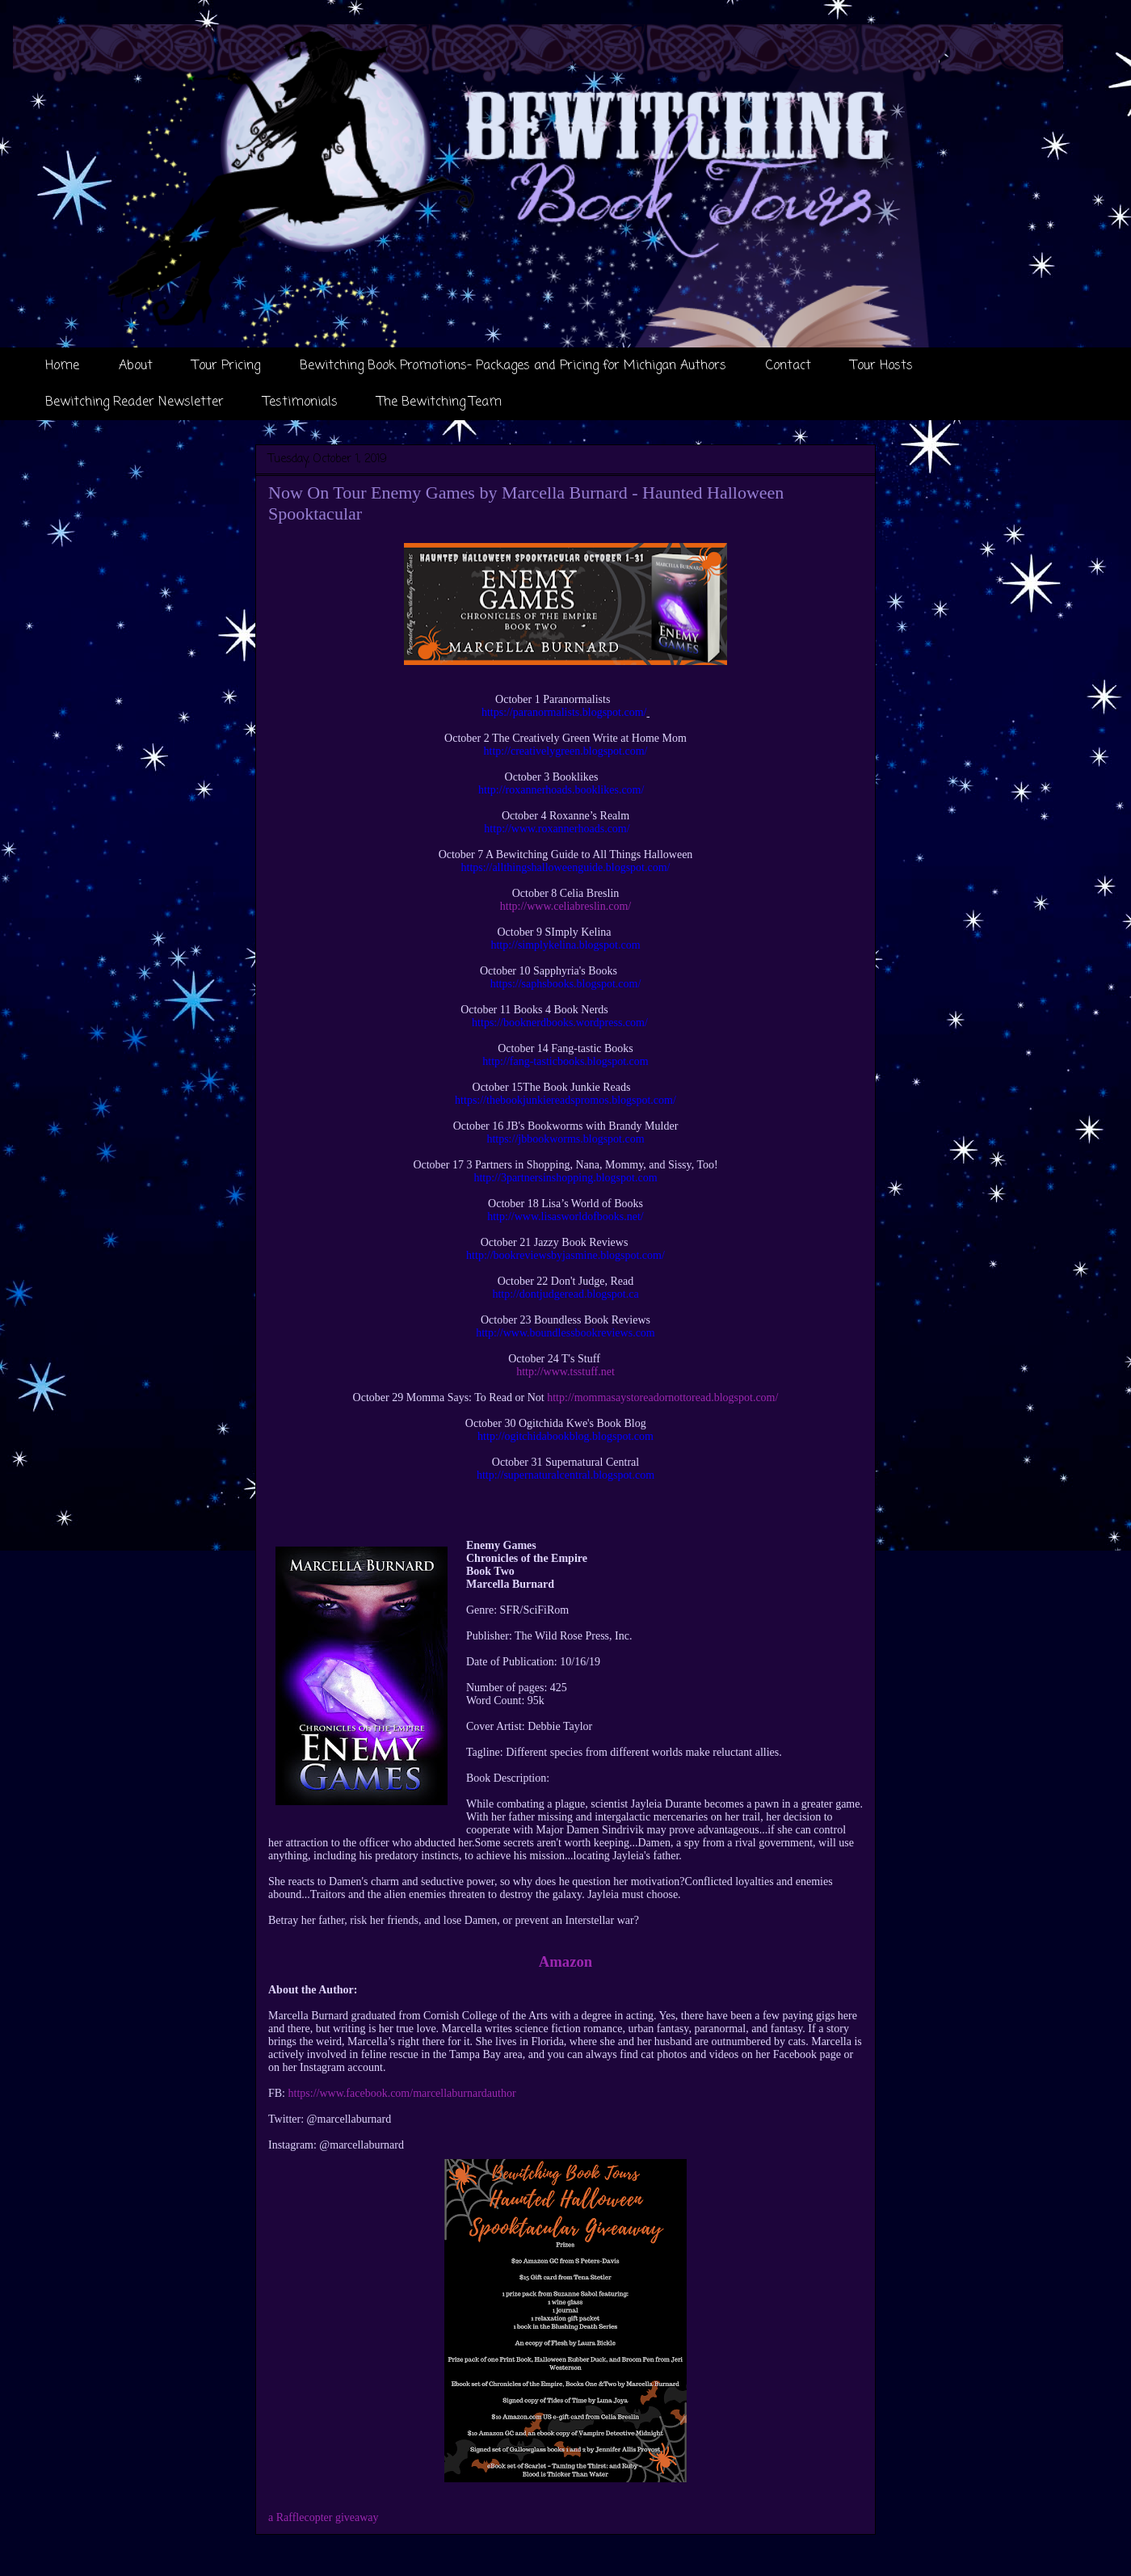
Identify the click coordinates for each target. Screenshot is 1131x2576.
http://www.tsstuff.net (565, 1372)
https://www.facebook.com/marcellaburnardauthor (402, 2093)
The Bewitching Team (439, 402)
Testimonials (300, 402)
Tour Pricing (226, 366)
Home (62, 366)
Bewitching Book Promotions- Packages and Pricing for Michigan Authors (513, 366)
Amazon (565, 1961)
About (136, 366)
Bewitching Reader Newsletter (134, 402)
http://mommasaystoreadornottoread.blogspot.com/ (662, 1397)
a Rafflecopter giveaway (323, 2517)
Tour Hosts (882, 366)
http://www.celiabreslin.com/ (565, 906)
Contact (788, 366)
